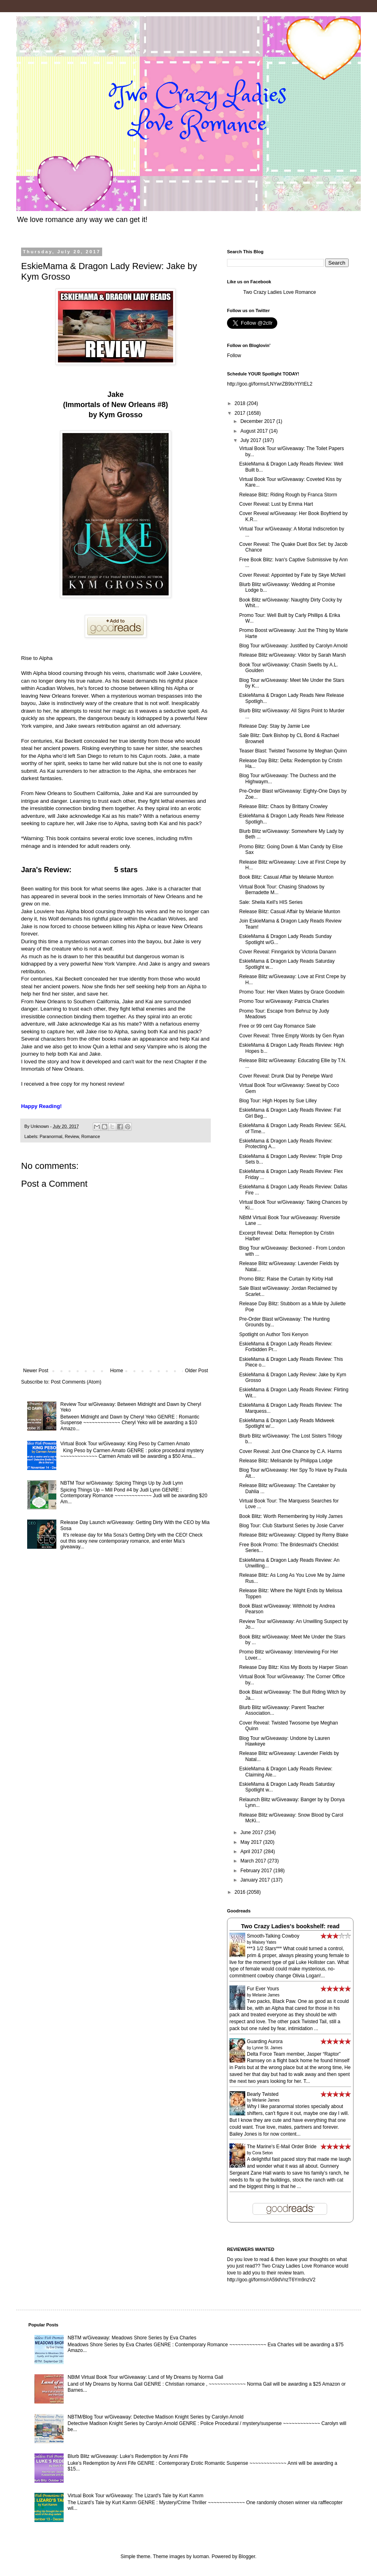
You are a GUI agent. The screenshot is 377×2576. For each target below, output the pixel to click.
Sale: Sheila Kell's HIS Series (270, 902)
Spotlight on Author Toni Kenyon (273, 1334)
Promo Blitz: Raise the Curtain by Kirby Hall (286, 1279)
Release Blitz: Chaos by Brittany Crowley (283, 806)
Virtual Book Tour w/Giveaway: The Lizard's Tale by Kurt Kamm (135, 2495)
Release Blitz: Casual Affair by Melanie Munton (289, 911)
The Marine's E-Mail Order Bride (282, 2146)
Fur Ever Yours (263, 1989)
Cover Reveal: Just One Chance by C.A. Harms (290, 1451)
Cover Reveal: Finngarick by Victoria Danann (287, 952)
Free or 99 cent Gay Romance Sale (277, 1026)
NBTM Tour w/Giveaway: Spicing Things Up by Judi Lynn (121, 1483)
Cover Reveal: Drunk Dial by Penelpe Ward (285, 1076)
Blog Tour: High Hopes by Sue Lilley (278, 1101)
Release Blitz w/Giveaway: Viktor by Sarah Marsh (292, 655)
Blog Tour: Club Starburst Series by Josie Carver (291, 1525)
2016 (241, 1892)
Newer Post (35, 1370)
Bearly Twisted (262, 2094)
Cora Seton (262, 2153)
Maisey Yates (264, 1942)
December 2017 (258, 421)
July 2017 (251, 440)
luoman (201, 2556)
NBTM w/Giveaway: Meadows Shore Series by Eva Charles (132, 2338)
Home (116, 1370)
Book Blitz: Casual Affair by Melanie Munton (286, 877)
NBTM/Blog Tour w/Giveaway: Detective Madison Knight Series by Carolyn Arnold (156, 2417)
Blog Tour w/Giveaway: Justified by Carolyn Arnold (293, 646)
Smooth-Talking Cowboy (273, 1936)
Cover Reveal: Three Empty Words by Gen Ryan (291, 1036)
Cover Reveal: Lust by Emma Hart (276, 504)
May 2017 (251, 1842)
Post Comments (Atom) (76, 1382)
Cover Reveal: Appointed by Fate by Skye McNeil (292, 575)
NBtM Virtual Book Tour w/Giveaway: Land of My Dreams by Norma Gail (145, 2377)
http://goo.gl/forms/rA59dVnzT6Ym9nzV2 (271, 2280)
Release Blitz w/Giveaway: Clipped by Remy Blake (293, 1535)
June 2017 (252, 1832)
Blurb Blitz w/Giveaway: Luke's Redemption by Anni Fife (128, 2456)
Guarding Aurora (265, 2041)
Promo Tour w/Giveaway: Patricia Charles (284, 1001)
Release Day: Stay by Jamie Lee (274, 726)
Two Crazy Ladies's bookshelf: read (290, 1926)
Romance (90, 1136)
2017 (241, 413)
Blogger (247, 2556)
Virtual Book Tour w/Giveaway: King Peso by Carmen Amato (125, 1443)
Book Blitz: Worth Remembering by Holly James (291, 1516)
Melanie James (265, 1995)
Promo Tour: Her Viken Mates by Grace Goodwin (292, 992)
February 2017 (256, 1870)
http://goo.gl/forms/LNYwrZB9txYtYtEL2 (270, 384)
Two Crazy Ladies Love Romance (279, 292)
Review (72, 1136)
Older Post (196, 1370)
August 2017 (254, 431)
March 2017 (254, 1861)
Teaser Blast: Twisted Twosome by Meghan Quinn (293, 751)
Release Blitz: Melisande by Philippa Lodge (285, 1461)
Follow (234, 355)
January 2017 (255, 1880)
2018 (241, 403)
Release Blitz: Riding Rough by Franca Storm (288, 495)
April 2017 (251, 1851)
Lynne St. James (267, 2048)
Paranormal (51, 1136)
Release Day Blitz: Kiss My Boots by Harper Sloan (293, 1667)
